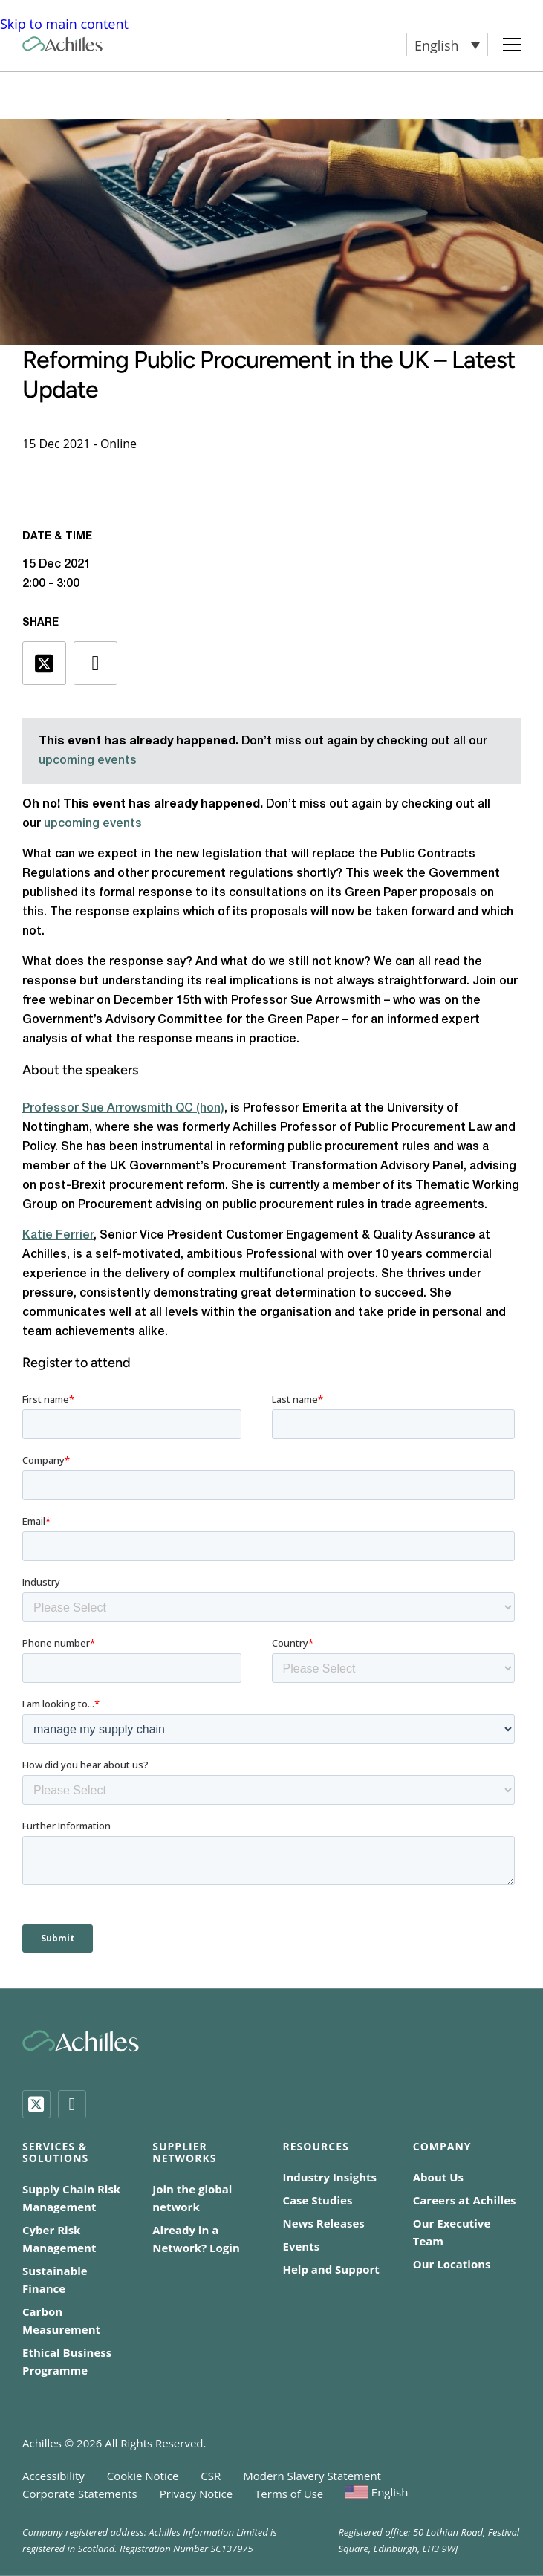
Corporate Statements (79, 2493)
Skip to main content (64, 24)
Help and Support (331, 2269)
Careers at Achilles (464, 2200)
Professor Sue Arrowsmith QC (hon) (123, 1108)
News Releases (324, 2223)
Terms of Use (289, 2493)
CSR (211, 2475)
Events (301, 2246)
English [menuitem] (436, 45)
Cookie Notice (143, 2475)
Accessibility (53, 2475)
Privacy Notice (196, 2493)
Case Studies (318, 2200)
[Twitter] (36, 2104)
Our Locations (452, 2264)
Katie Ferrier (58, 1235)
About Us (438, 2177)
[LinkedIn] (72, 2104)
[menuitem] (447, 44)
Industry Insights (330, 2177)
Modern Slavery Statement (312, 2475)
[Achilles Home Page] (62, 44)
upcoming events (88, 761)
